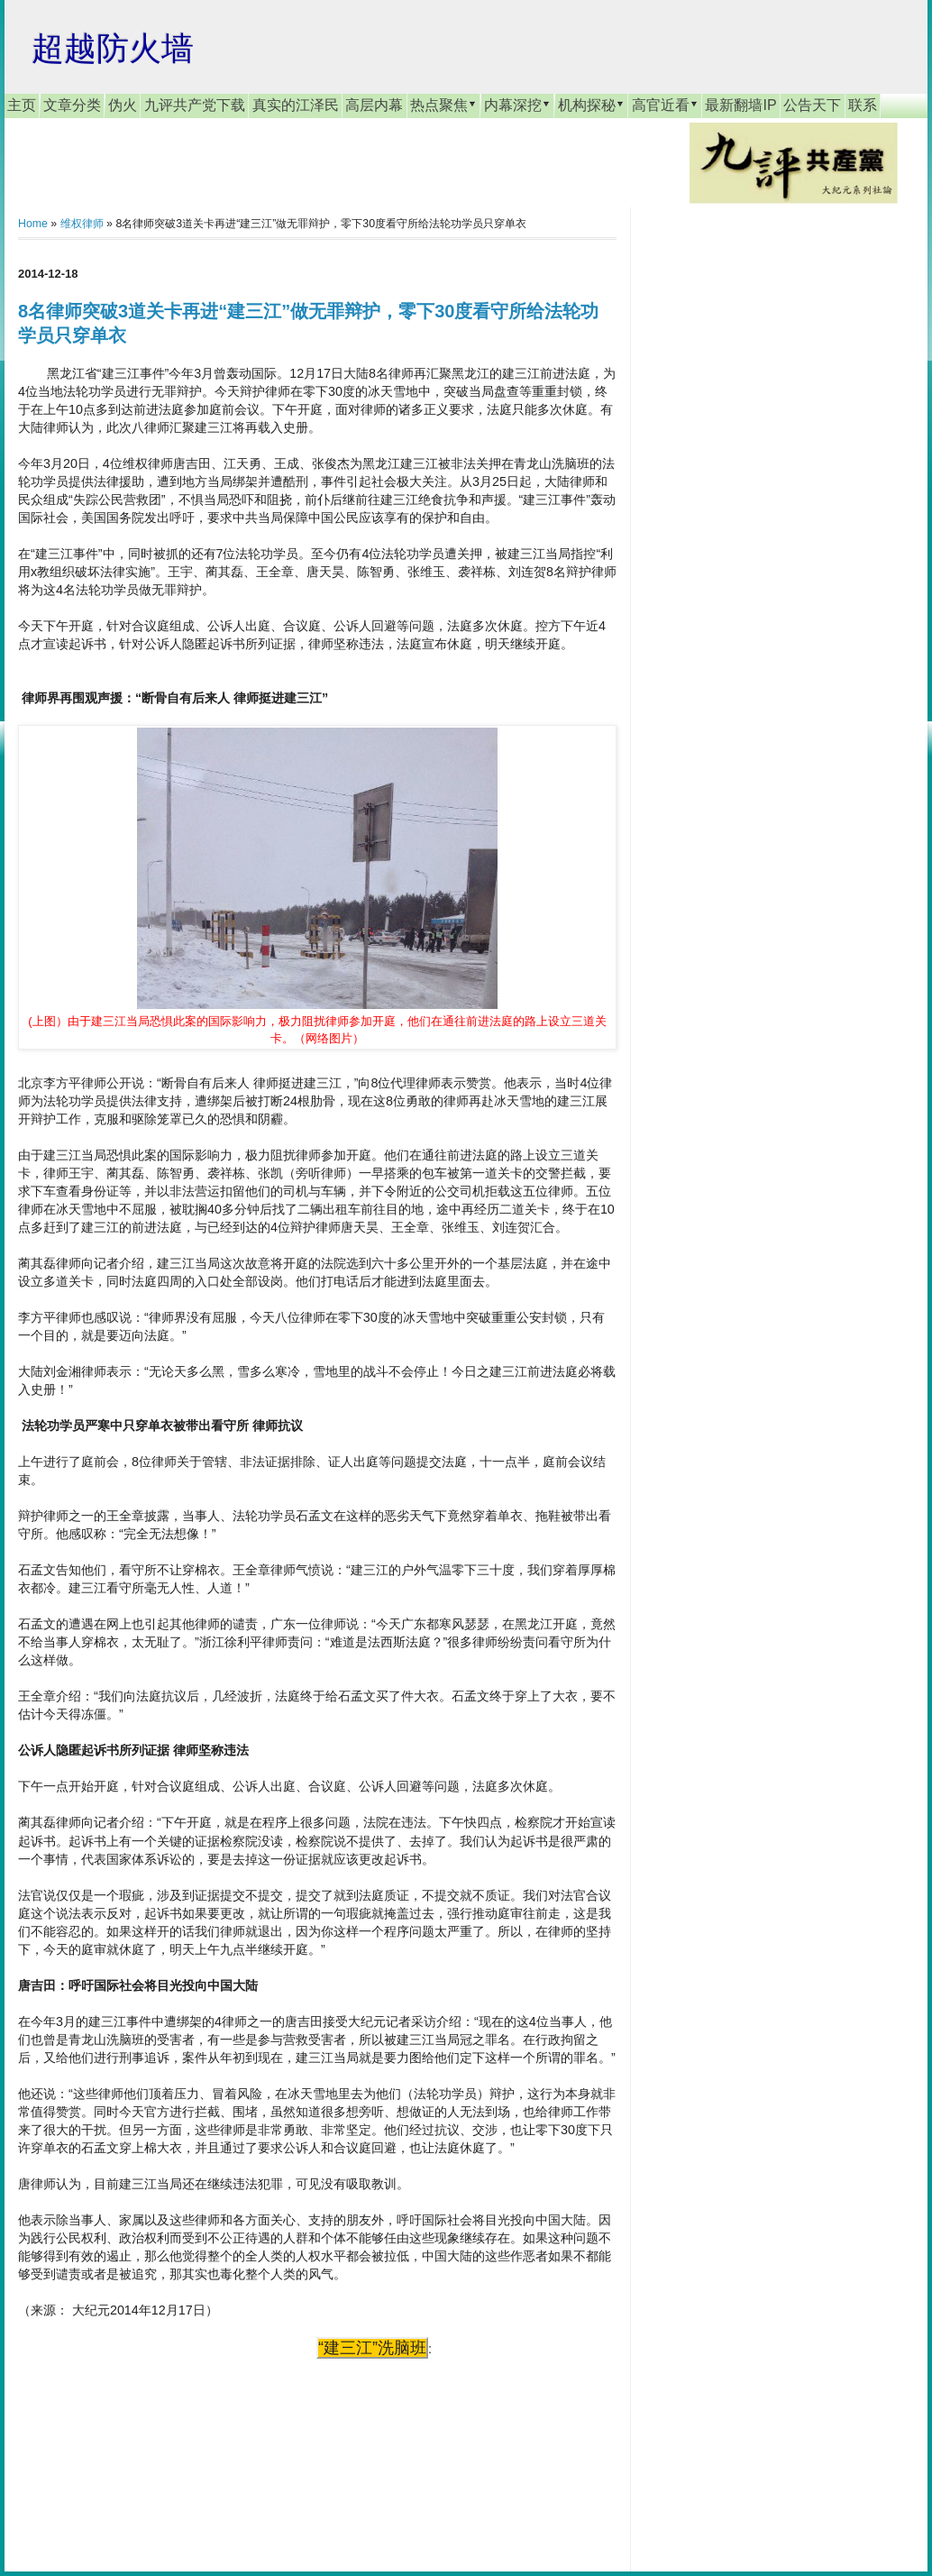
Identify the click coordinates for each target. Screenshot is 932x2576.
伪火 (122, 105)
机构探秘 (591, 104)
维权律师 (82, 223)
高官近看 (665, 104)
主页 (21, 105)
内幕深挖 (517, 104)
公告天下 (812, 105)
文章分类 (72, 105)
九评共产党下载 (194, 105)
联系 (862, 105)
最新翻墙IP (740, 105)
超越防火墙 (113, 48)
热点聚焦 (443, 104)
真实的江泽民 (295, 105)
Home (33, 223)
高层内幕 (374, 105)
